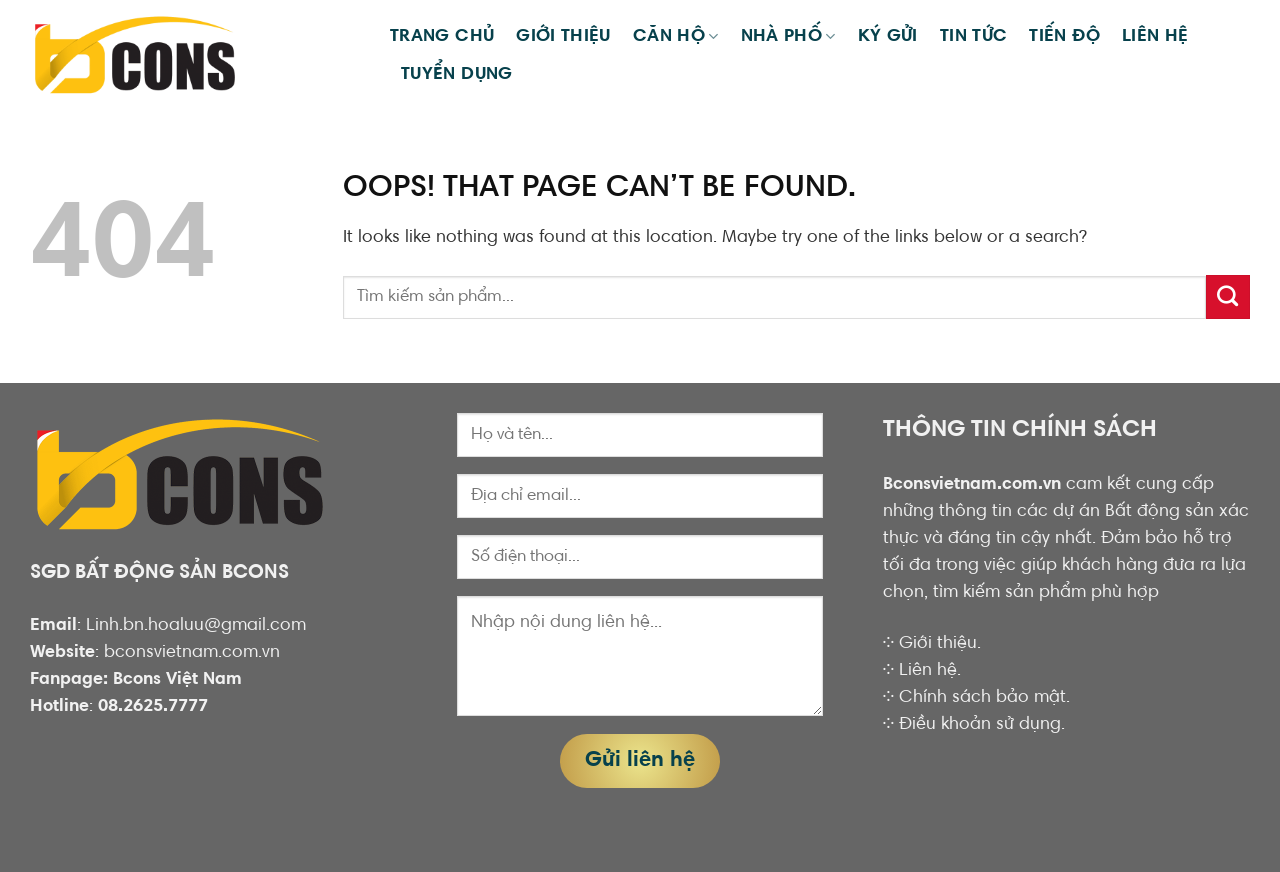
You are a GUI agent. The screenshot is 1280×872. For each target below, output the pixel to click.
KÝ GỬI (888, 37)
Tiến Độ (1064, 37)
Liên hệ (1155, 37)
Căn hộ (676, 36)
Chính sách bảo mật (982, 698)
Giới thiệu (563, 37)
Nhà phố (788, 36)
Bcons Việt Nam (177, 680)
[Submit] (1228, 297)
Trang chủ (442, 37)
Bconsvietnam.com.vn (972, 485)
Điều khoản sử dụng (980, 725)
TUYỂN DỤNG (457, 75)
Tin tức (974, 37)
